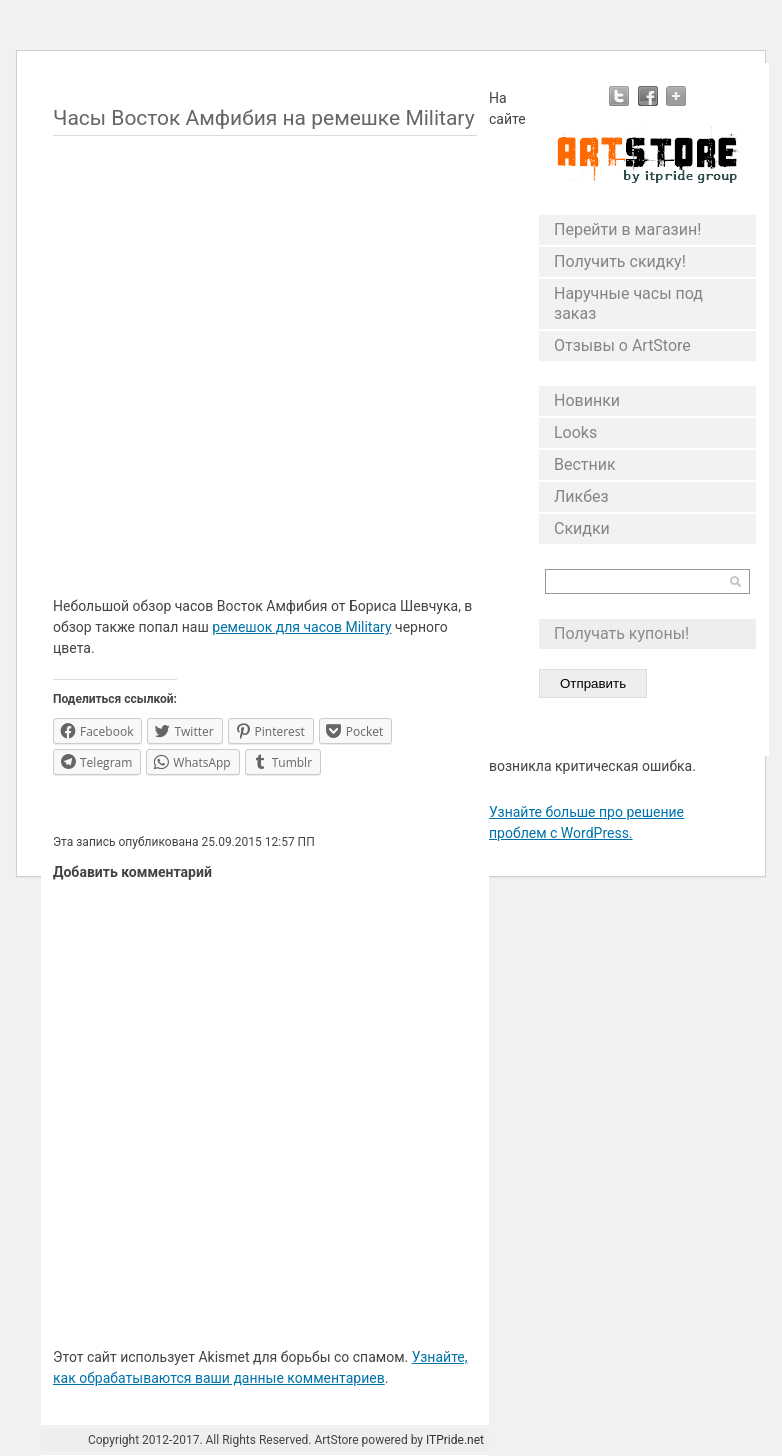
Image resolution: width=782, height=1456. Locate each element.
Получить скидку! (620, 261)
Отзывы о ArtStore (622, 345)
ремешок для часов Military (301, 627)
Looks (575, 432)
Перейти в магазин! (627, 229)
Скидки (582, 528)
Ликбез (581, 496)
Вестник (585, 464)
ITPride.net (455, 1440)
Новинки (587, 400)
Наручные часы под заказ (628, 303)
